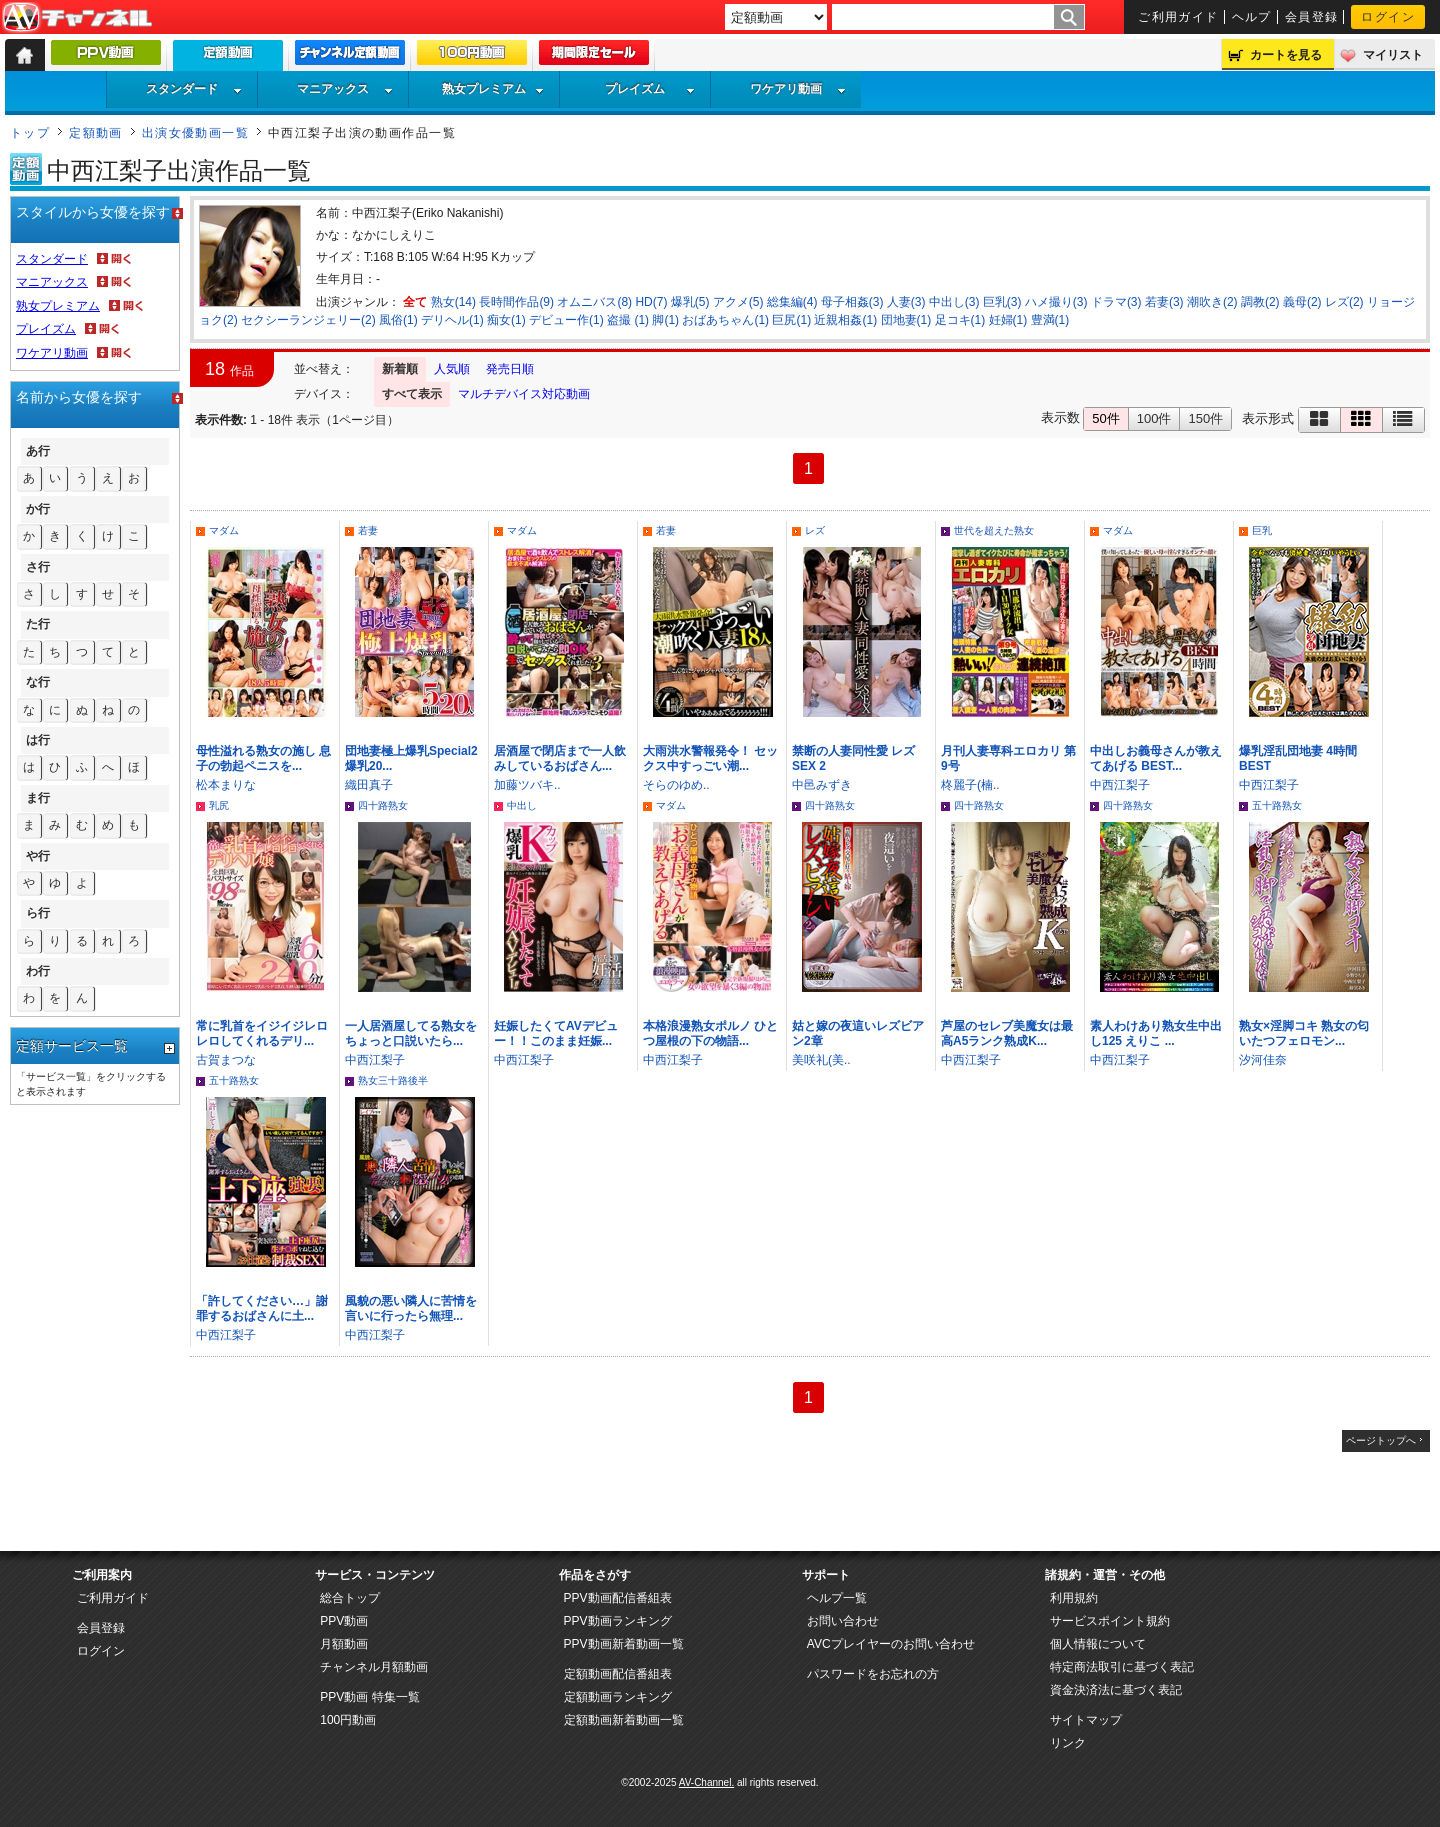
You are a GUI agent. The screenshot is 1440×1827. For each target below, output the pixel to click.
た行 (38, 624)
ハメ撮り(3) (1056, 302)
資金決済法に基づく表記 (1116, 1690)
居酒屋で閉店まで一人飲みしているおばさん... (560, 758)
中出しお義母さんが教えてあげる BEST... (1156, 758)
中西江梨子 (1120, 785)
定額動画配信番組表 (618, 1674)
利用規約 (1074, 1598)
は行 (38, 740)
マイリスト (1393, 55)
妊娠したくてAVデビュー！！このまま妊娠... (556, 1033)
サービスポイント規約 (1110, 1621)
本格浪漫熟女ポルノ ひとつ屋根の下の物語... (710, 1033)
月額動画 (344, 1644)
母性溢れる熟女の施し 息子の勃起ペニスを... (263, 758)
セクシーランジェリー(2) (308, 320)
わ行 (38, 971)
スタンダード (194, 89)
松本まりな (226, 785)
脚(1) (665, 320)
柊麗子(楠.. (970, 785)
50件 (1105, 418)
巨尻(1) (791, 320)
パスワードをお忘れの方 (873, 1674)
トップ (30, 133)
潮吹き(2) (1212, 302)
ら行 (38, 913)
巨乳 (1262, 530)
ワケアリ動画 (798, 89)
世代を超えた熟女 (994, 530)
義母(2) (1302, 302)
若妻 (368, 530)
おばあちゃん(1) (725, 320)
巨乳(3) (1002, 302)
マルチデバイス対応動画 (524, 394)
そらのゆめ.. (676, 785)
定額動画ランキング (618, 1697)
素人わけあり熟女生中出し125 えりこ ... (1156, 1033)
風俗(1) (398, 320)
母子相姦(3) (852, 302)
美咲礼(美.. (821, 1060)
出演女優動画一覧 (196, 133)
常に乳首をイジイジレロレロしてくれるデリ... (262, 1033)
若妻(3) (1164, 302)
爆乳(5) (690, 302)
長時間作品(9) (516, 302)
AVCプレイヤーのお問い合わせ (891, 1644)
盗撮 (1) (628, 320)
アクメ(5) (738, 302)
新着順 (400, 369)
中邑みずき (822, 785)
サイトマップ (1086, 1720)
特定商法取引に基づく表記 (1122, 1667)
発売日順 (510, 369)
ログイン (1388, 17)
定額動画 (96, 133)
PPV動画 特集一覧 (369, 1697)
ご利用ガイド (1178, 17)
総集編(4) (792, 302)
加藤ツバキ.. (527, 785)
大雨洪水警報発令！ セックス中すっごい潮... (710, 758)
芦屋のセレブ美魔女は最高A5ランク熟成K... (1007, 1033)
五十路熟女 (1277, 805)
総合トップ (350, 1598)
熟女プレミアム (493, 89)
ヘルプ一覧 (837, 1598)
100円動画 (348, 1720)
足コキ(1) (960, 320)
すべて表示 (412, 394)
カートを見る (1286, 55)
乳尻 (219, 805)
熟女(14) (453, 302)
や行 (38, 856)
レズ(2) (1344, 302)
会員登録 (1312, 17)
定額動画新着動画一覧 (624, 1720)
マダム (224, 530)
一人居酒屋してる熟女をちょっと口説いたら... (411, 1033)
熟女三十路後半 (393, 1080)
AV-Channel (77, 18)
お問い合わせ (843, 1621)
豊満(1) (1050, 320)
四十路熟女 (383, 805)
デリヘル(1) (452, 320)
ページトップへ (1381, 1440)
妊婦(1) (1008, 320)
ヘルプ (1252, 17)
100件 (1154, 418)
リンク (1068, 1743)
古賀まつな (226, 1060)
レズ (815, 530)
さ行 (38, 567)
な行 (38, 682)
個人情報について (1098, 1644)
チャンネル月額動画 (374, 1667)
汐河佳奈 (1263, 1060)
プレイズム (650, 89)
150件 (1205, 418)
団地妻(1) (906, 320)
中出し (522, 805)
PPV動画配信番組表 (618, 1598)
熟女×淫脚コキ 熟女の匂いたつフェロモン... (1304, 1033)
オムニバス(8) (594, 302)
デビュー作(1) (566, 320)
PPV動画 (344, 1621)
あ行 (38, 451)
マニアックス (345, 89)
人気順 (452, 369)
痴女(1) (506, 320)
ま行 (38, 798)
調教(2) (1260, 302)
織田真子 (369, 785)
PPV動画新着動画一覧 (624, 1644)
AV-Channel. (706, 1782)
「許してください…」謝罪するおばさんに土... (262, 1308)
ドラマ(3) (1116, 302)
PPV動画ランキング (618, 1621)
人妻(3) (906, 302)
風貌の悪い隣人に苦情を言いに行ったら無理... (411, 1308)
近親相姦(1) (845, 320)
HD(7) (651, 302)
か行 (38, 509)
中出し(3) (954, 302)
